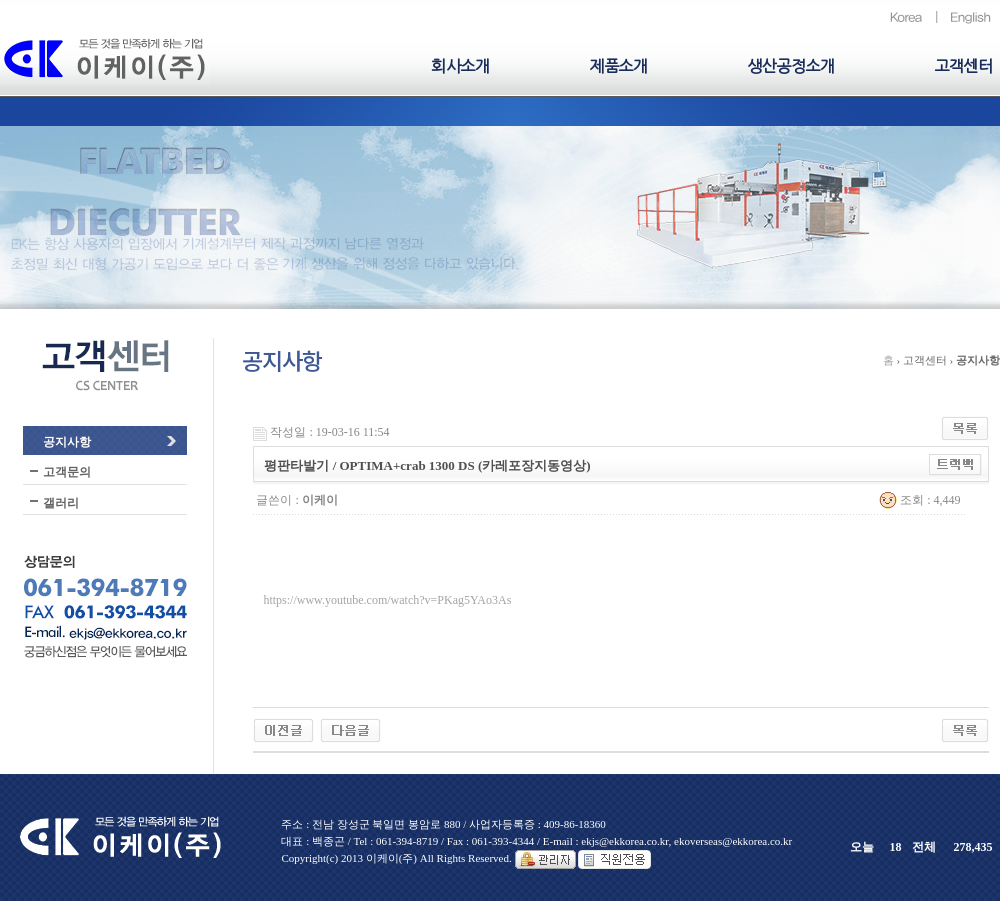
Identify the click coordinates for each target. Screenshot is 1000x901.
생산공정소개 (790, 66)
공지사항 (67, 442)
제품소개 (618, 66)
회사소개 (460, 66)
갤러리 (61, 503)
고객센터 (963, 66)
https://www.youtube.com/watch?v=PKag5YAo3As (387, 600)
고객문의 (67, 472)
